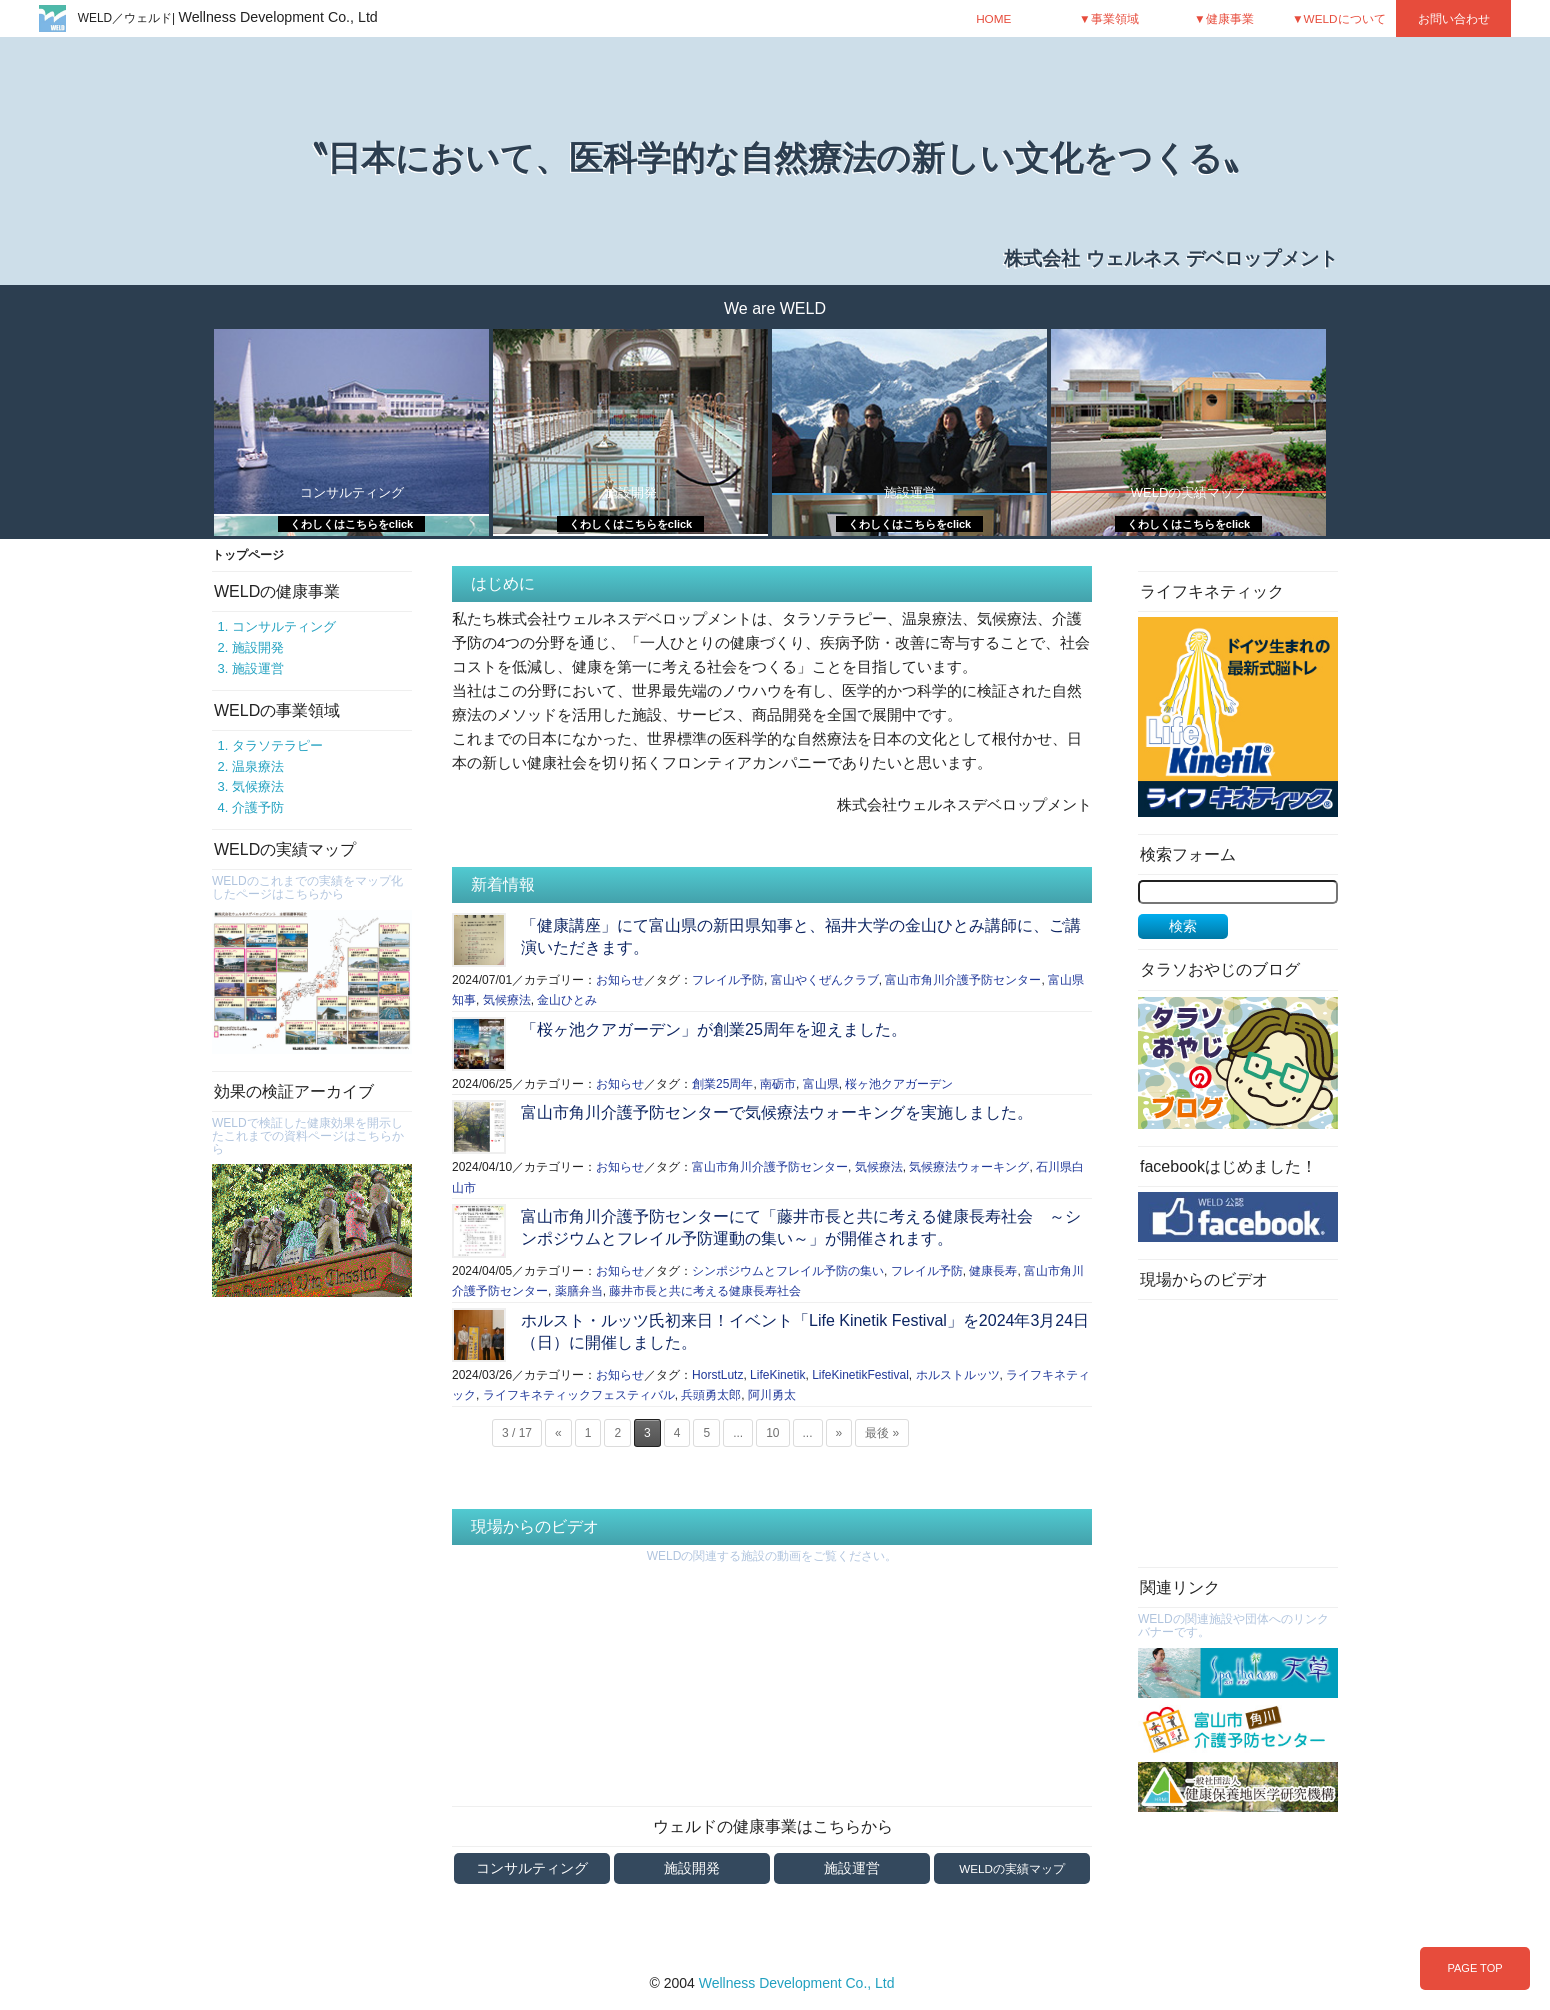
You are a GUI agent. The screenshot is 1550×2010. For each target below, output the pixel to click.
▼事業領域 (1109, 18)
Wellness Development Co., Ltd (797, 1983)
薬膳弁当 (579, 1291)
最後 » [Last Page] (882, 1433)
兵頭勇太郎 (711, 1395)
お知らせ (620, 980)
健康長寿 (993, 1271)
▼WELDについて (1339, 18)
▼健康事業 (1224, 18)
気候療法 (258, 786)
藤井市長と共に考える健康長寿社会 (705, 1291)
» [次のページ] (839, 1433)
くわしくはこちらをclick (351, 524)
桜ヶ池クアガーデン (899, 1084)
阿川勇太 (772, 1395)
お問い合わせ (1454, 18)
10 (772, 1433)
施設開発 (258, 647)
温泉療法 (258, 766)
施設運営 (258, 668)
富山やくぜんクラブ (825, 980)
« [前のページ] (558, 1433)
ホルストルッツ (958, 1375)
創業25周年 (722, 1084)
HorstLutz (717, 1375)
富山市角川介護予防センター (963, 980)
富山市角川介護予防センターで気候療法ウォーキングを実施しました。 (777, 1112)
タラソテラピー (277, 745)
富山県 (821, 1084)
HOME (993, 18)
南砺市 (778, 1084)
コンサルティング (284, 626)
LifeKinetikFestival (860, 1375)
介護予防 (258, 807)
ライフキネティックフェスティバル (579, 1395)
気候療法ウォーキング (969, 1167)
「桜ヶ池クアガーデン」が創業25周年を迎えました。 (714, 1029)
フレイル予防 (728, 980)
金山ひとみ (567, 1000)
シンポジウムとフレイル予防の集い (788, 1271)
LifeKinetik (777, 1375)
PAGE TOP (1474, 1968)
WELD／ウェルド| (228, 18)
